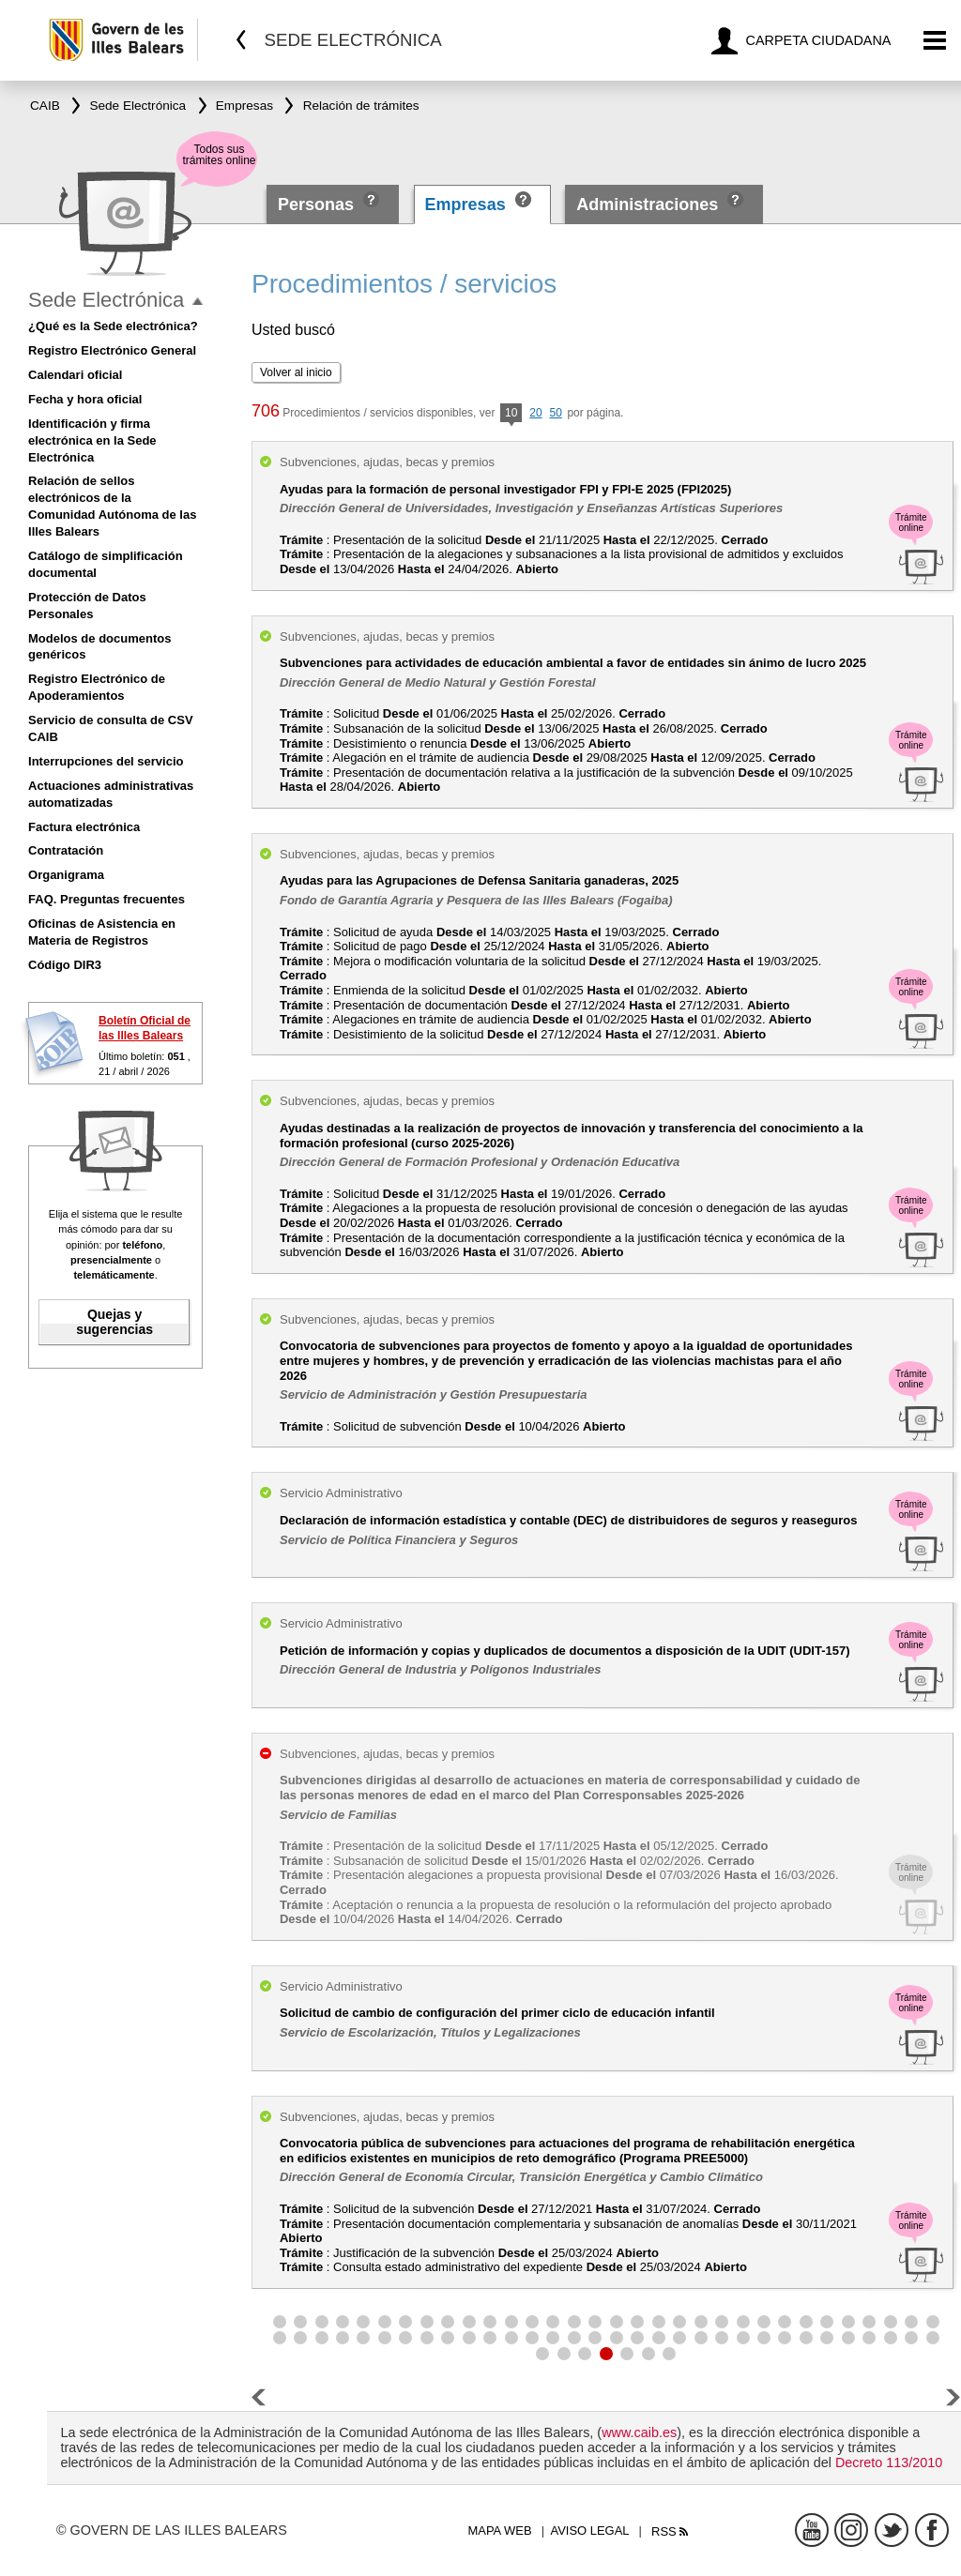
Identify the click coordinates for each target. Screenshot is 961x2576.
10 (511, 414)
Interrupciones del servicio (105, 761)
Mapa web (499, 2530)
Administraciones (647, 204)
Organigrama (66, 875)
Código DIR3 (64, 965)
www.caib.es (639, 2432)
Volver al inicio (296, 372)
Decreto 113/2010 (888, 2462)
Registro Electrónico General (112, 350)
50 (555, 412)
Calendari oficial (75, 375)
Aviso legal (590, 2530)
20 (535, 412)
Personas (318, 204)
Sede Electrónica (106, 299)
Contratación (65, 850)
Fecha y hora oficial (85, 399)
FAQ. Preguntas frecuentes (106, 899)
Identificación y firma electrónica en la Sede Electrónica (92, 440)
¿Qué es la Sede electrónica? (113, 326)
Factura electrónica (84, 827)
